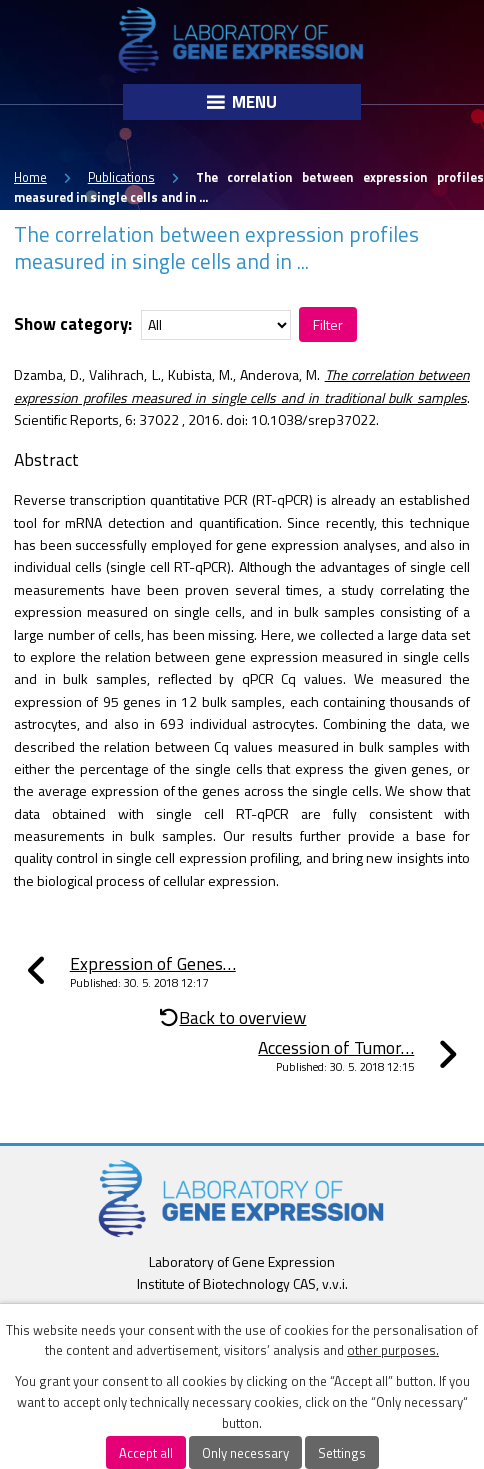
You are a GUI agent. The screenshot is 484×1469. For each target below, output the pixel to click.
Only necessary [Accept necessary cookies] (245, 1453)
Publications (121, 177)
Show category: (73, 324)
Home (30, 177)
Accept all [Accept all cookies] (146, 1453)
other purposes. (393, 1350)
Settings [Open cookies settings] (342, 1453)
